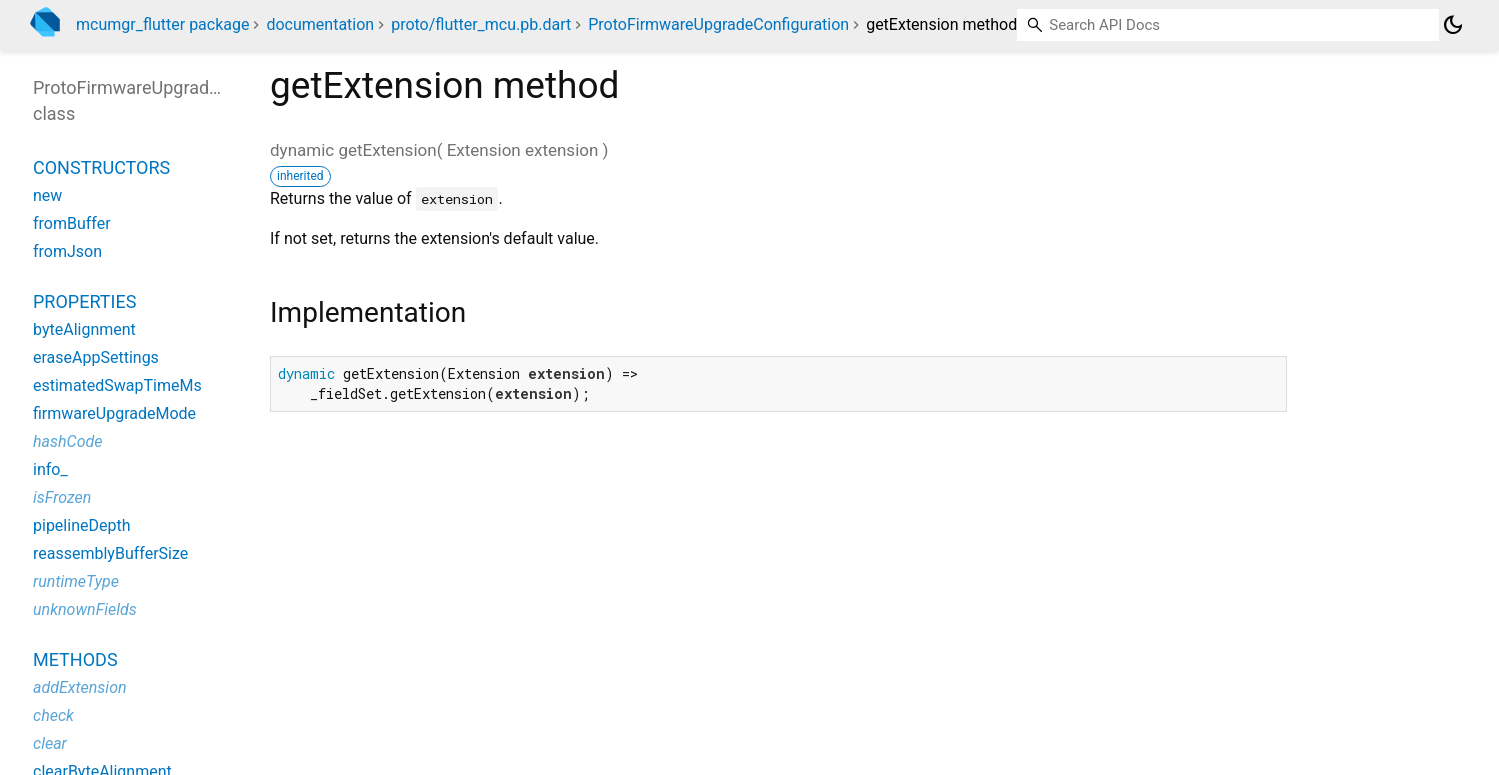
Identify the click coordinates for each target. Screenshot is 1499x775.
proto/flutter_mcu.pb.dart (481, 24)
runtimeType (76, 581)
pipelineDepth (81, 525)
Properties (84, 301)
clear (50, 743)
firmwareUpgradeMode (114, 413)
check (53, 715)
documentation (320, 24)
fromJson (67, 251)
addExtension (80, 687)
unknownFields (85, 609)
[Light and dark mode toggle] (1453, 25)
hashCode (67, 441)
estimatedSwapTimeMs (117, 385)
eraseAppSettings (96, 357)
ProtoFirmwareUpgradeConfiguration (718, 24)
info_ (50, 469)
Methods (75, 659)
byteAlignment (84, 329)
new (47, 195)
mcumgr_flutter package (162, 24)
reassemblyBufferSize (110, 553)
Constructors (101, 167)
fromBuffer (72, 223)
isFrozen (62, 497)
